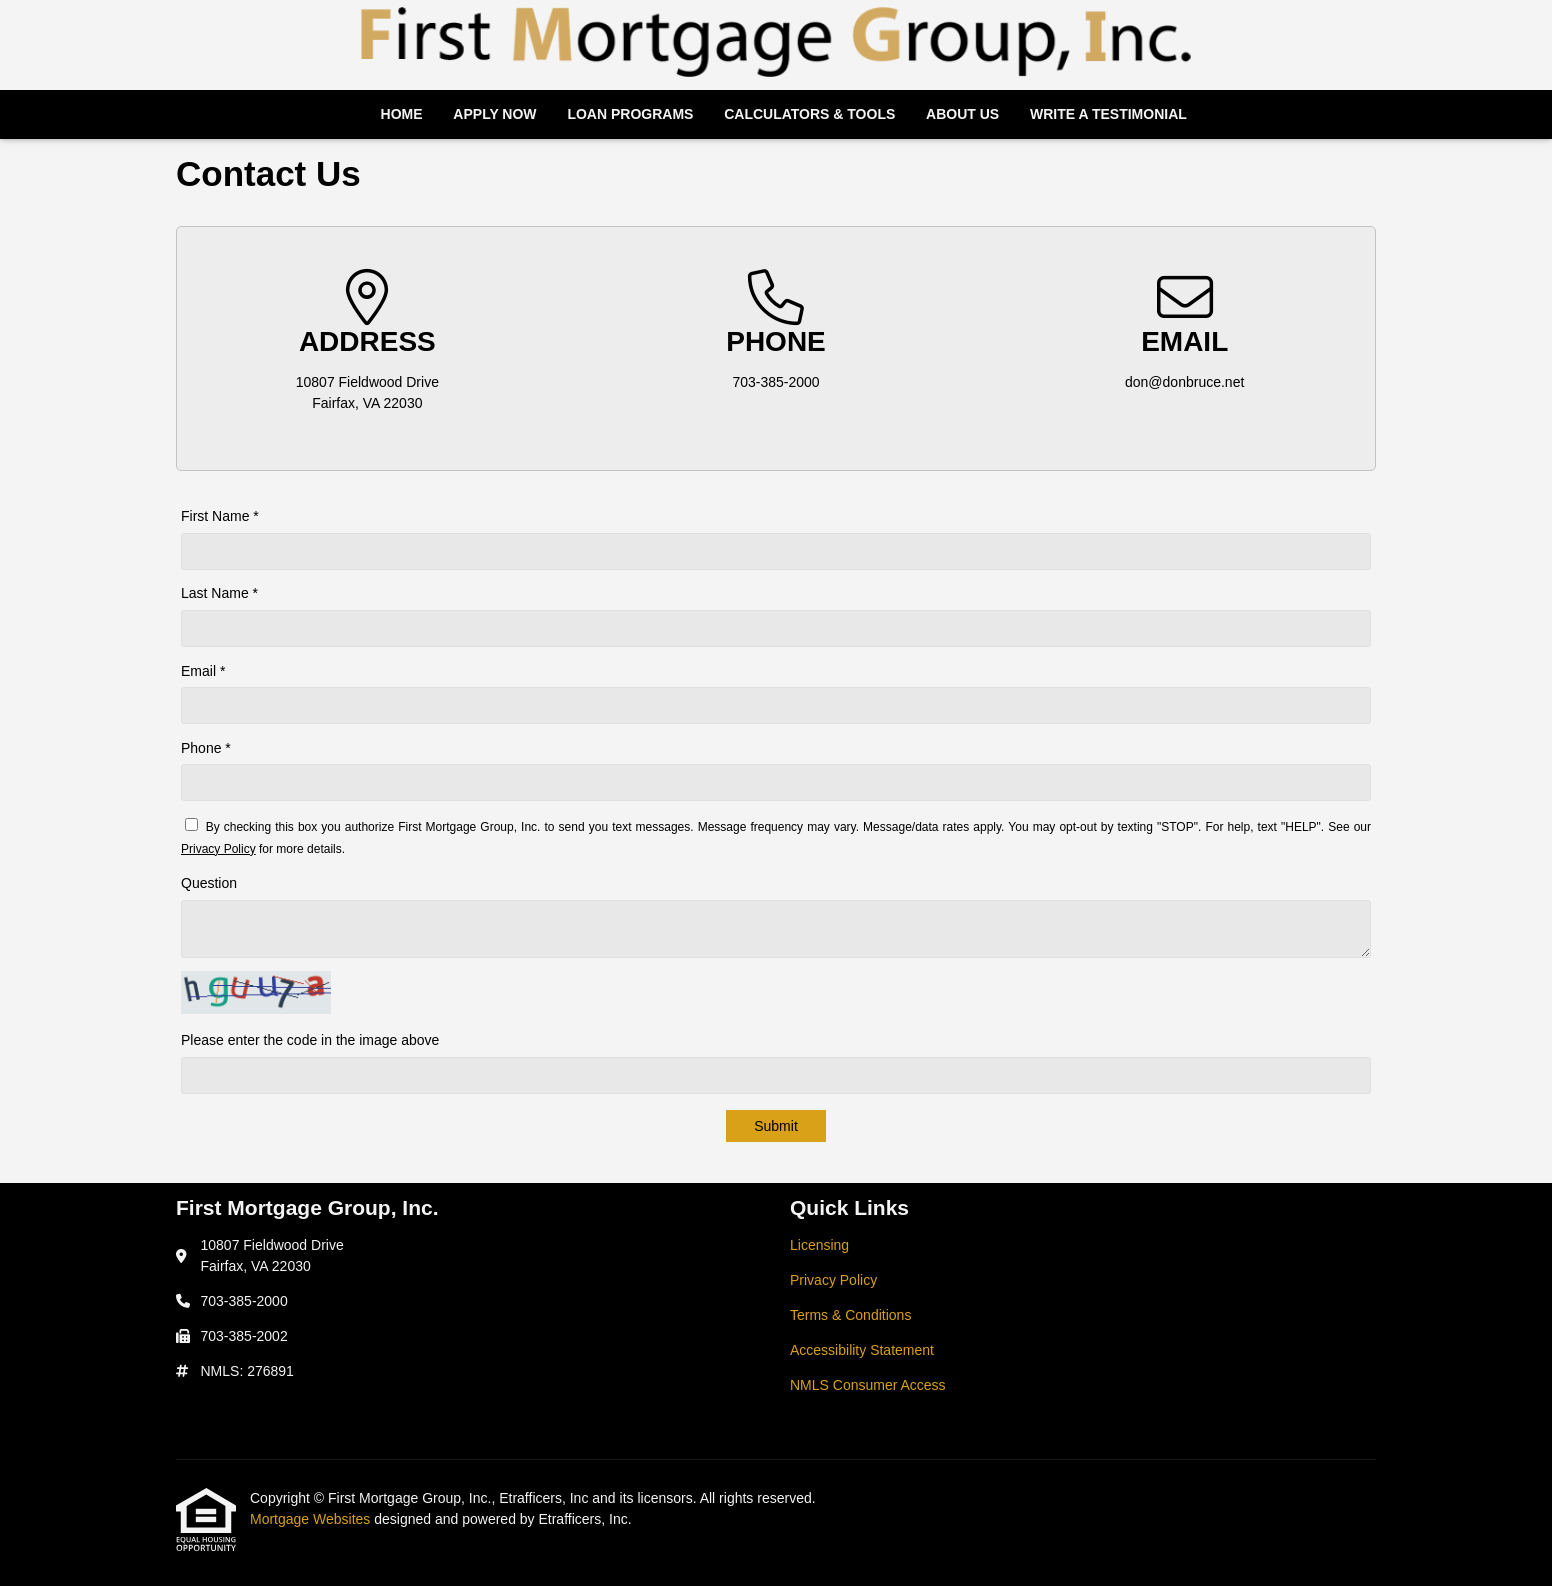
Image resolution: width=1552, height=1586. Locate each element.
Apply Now (494, 114)
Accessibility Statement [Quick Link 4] (862, 1350)
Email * (203, 671)
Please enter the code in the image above (310, 1040)
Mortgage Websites (312, 1519)
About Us (962, 114)
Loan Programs (630, 114)
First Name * (220, 516)
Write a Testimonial (1108, 114)
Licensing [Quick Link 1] (819, 1245)
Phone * (206, 748)
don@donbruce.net (1184, 382)
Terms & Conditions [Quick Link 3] (850, 1315)
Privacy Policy (218, 849)
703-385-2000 (775, 382)
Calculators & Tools (809, 114)
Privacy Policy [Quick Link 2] (833, 1280)
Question (209, 883)
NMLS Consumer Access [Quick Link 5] (868, 1385)
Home (402, 114)
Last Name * (219, 593)
